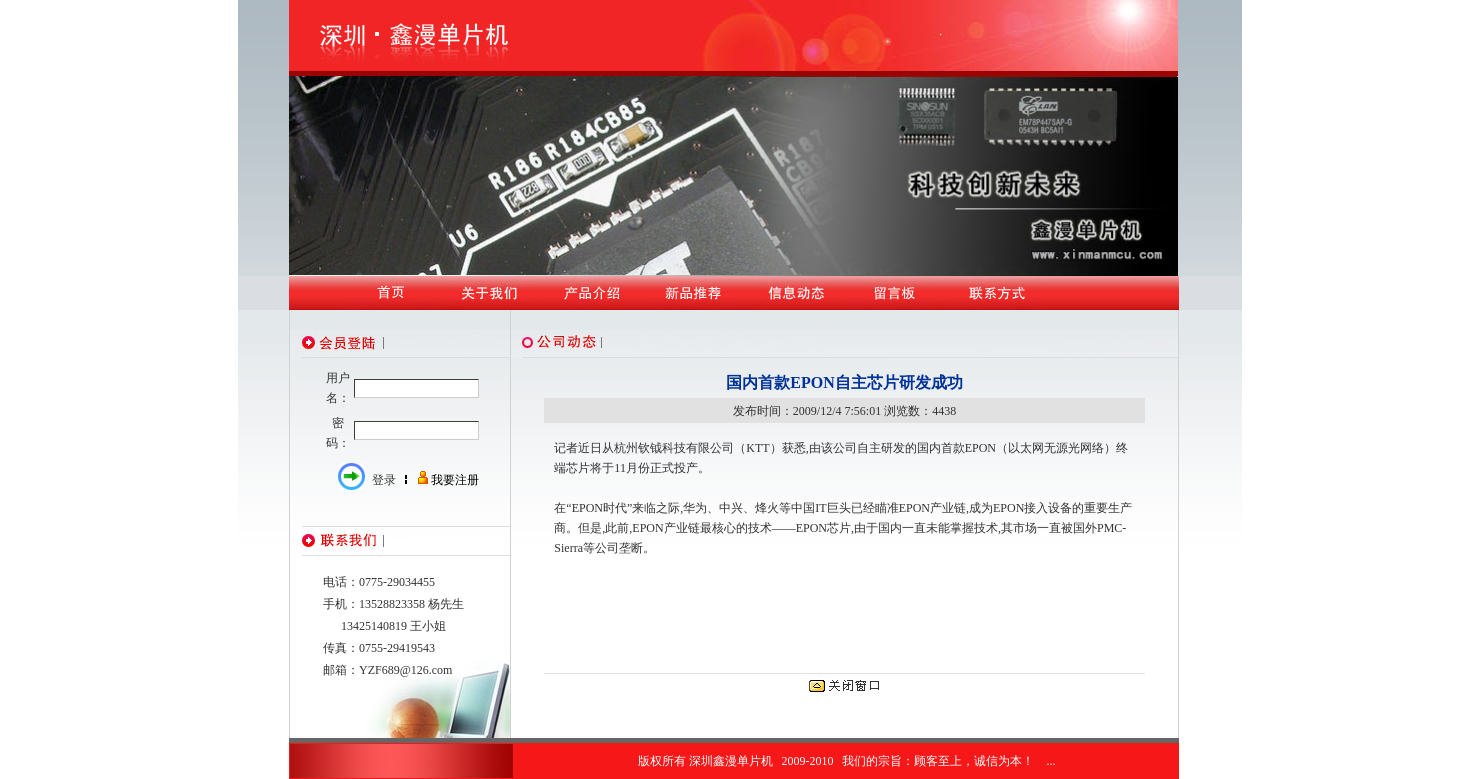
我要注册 (455, 480)
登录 (384, 480)
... (1051, 761)
